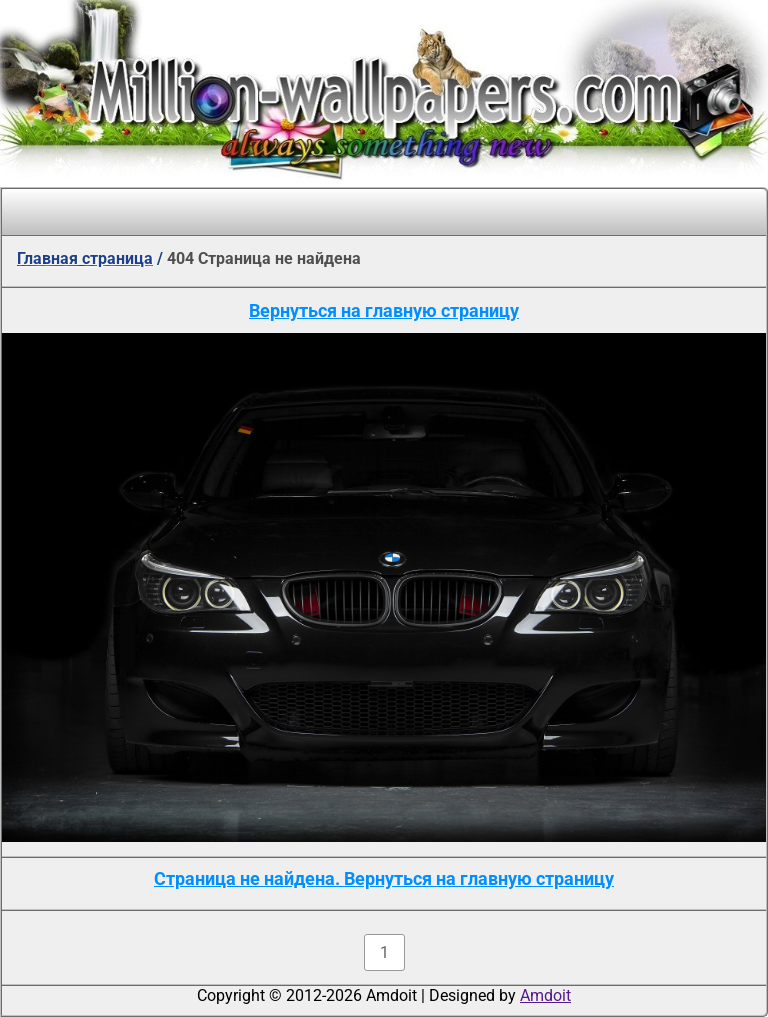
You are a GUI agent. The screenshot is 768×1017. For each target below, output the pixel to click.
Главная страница (85, 258)
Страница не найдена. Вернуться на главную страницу (384, 878)
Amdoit (545, 995)
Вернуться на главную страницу (384, 310)
